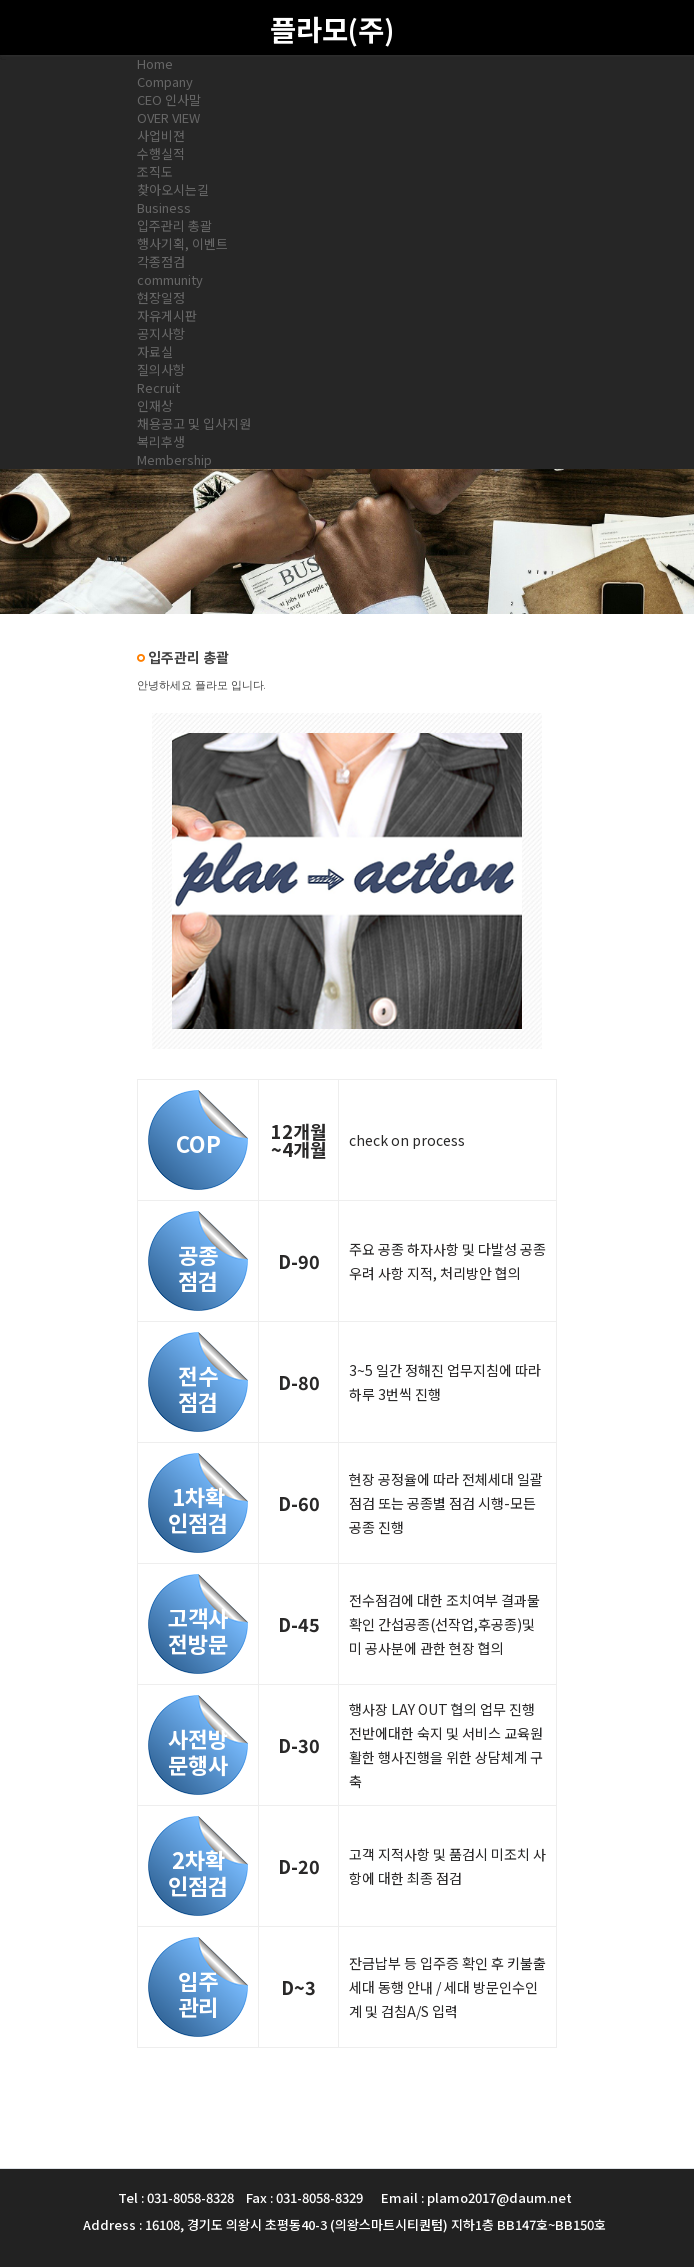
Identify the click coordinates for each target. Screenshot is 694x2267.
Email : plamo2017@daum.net (476, 2197)
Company (165, 81)
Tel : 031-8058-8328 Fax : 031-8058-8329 (240, 2197)
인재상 (155, 405)
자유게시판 (167, 315)
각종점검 (161, 261)
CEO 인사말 (169, 99)
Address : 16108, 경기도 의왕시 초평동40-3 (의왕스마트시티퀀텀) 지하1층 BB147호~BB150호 (344, 2224)
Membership (174, 459)
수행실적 (161, 153)
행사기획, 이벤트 (182, 243)
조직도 (155, 171)
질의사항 (161, 369)
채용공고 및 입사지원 (194, 423)
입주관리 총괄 (174, 225)
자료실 (155, 351)
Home (155, 63)
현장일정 (161, 297)
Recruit (158, 387)
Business (164, 207)
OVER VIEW (168, 117)
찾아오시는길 (173, 189)
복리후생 (161, 441)
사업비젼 (161, 135)
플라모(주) (332, 28)
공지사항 (161, 333)
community (170, 279)
